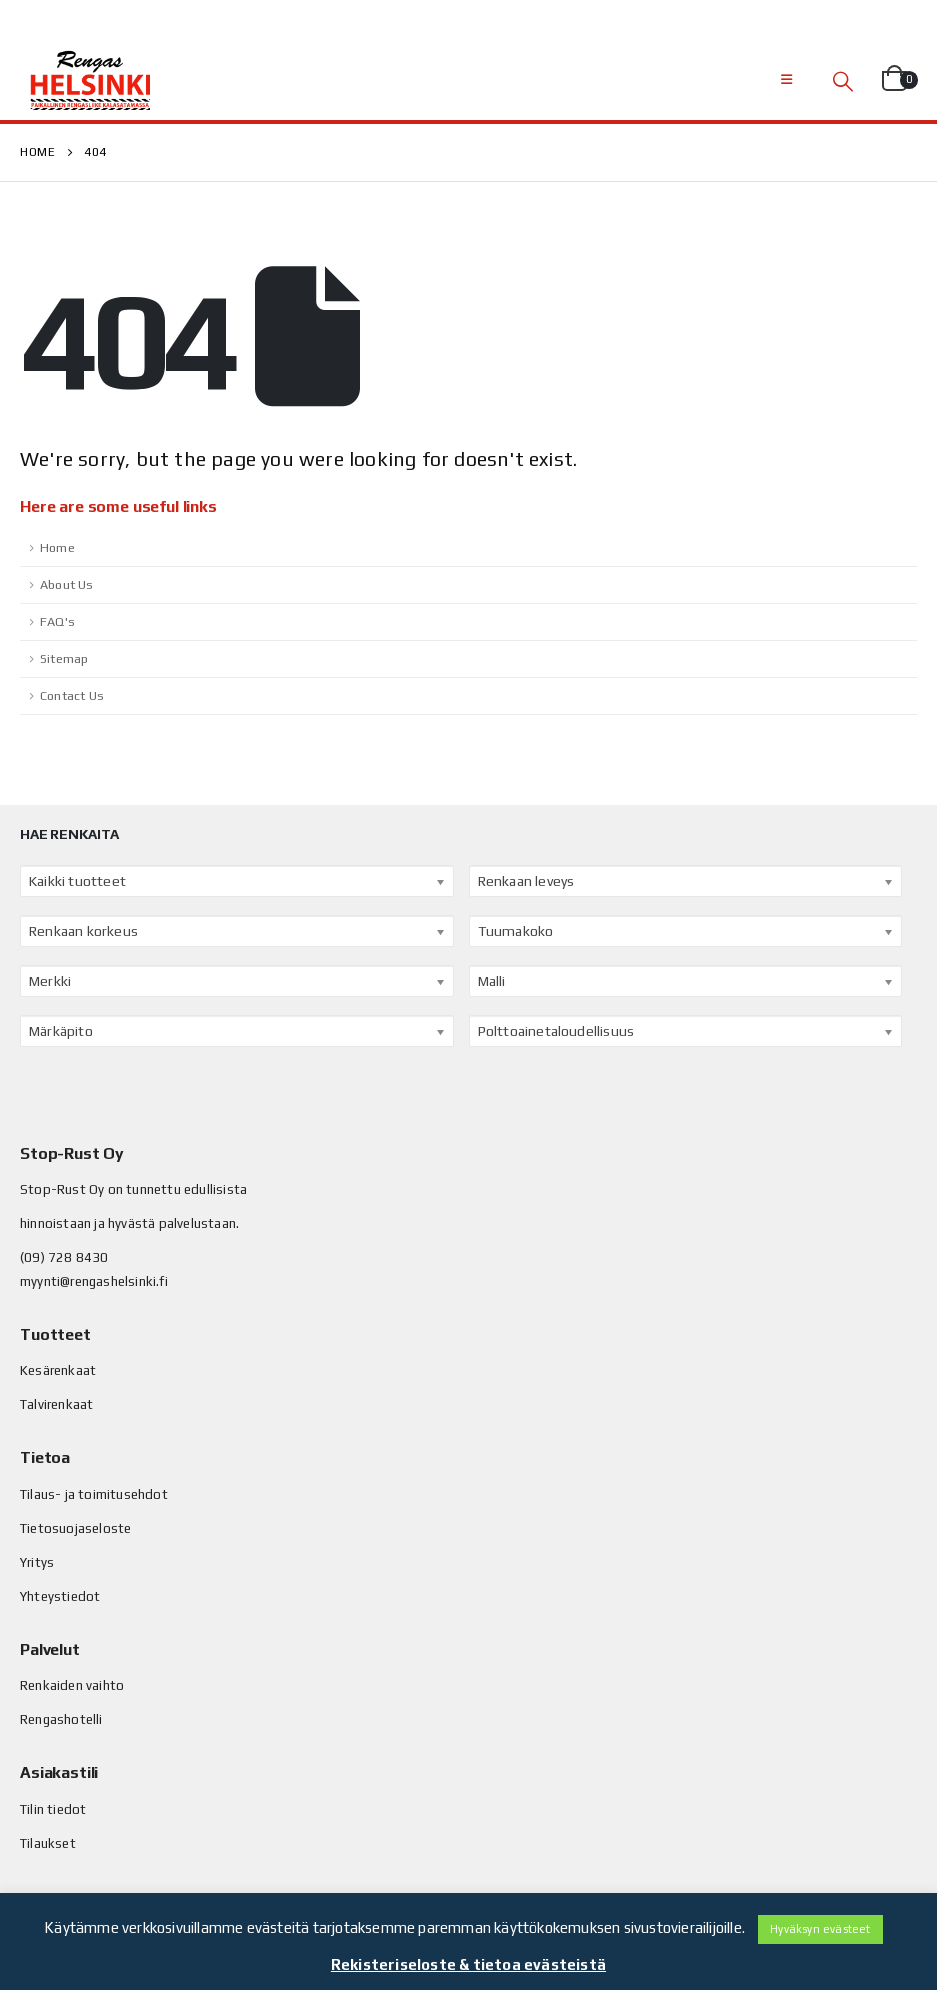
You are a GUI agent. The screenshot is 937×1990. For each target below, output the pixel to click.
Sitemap (64, 658)
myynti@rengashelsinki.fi (94, 1281)
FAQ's (57, 621)
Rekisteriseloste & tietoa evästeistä (468, 1964)
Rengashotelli (61, 1719)
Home (57, 547)
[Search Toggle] (843, 80)
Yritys (37, 1562)
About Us (67, 584)
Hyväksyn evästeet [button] (820, 1929)
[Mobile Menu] (786, 80)
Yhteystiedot (60, 1596)
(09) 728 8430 (64, 1257)
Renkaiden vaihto (72, 1685)
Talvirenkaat (56, 1404)
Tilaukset (48, 1843)
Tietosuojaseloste (75, 1528)
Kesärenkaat (58, 1370)
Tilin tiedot (53, 1809)
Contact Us (72, 695)
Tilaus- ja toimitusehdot (94, 1494)
